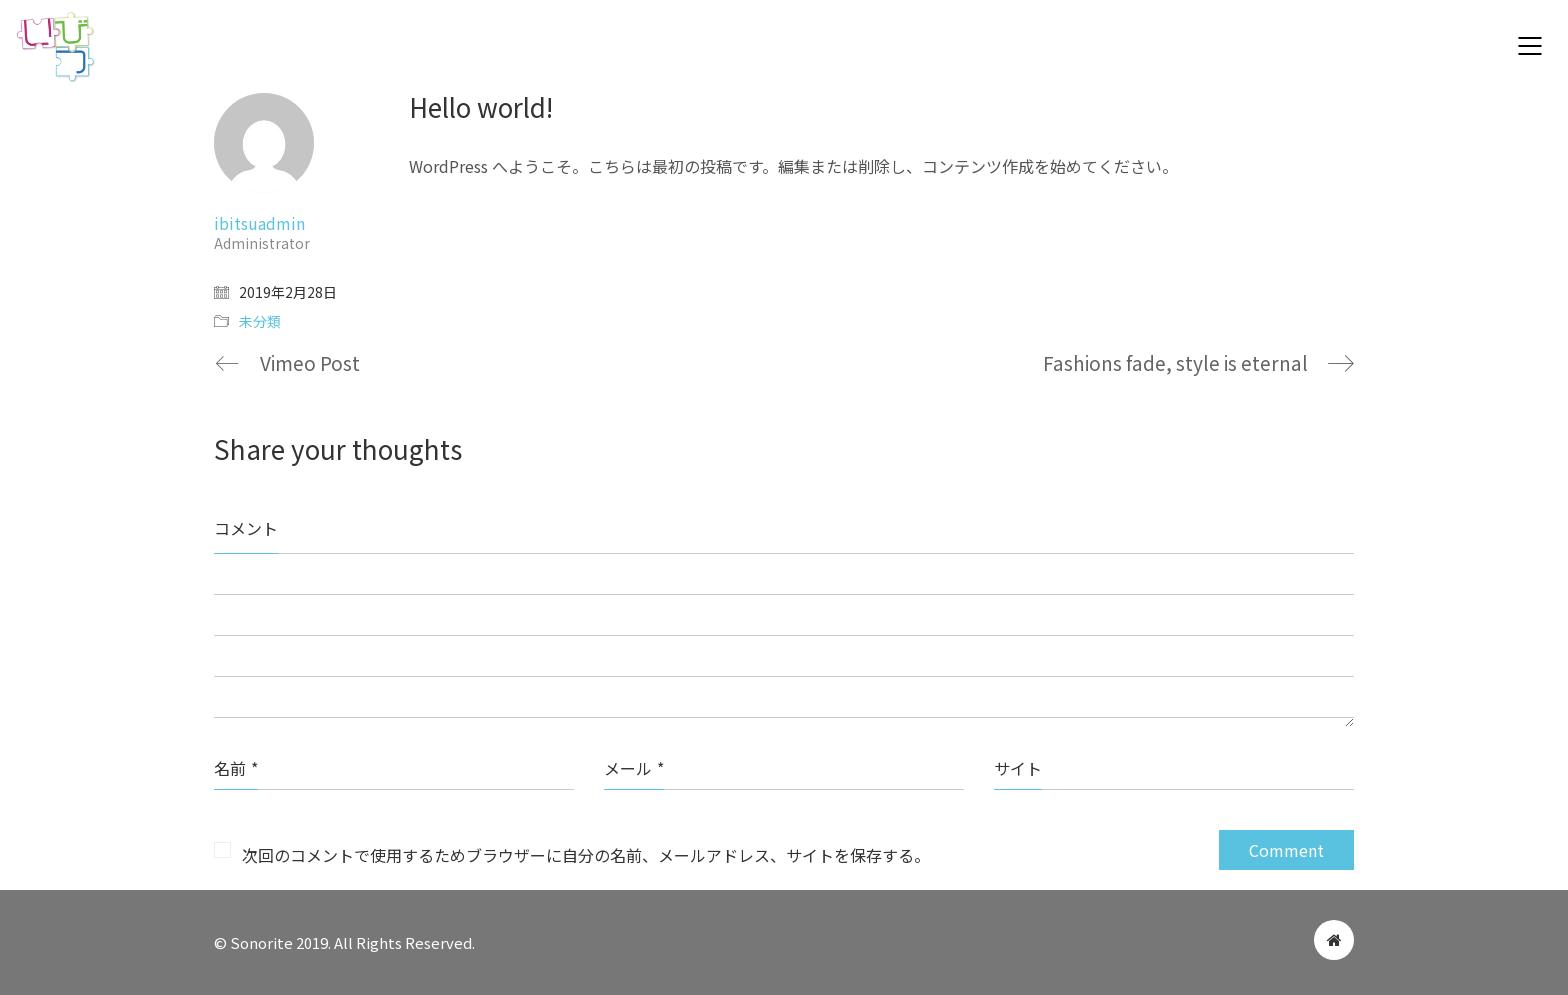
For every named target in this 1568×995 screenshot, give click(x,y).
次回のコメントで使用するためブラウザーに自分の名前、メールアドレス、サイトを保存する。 (586, 855)
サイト (1018, 768)
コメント (246, 528)
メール (634, 768)
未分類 (260, 321)
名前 (236, 768)
